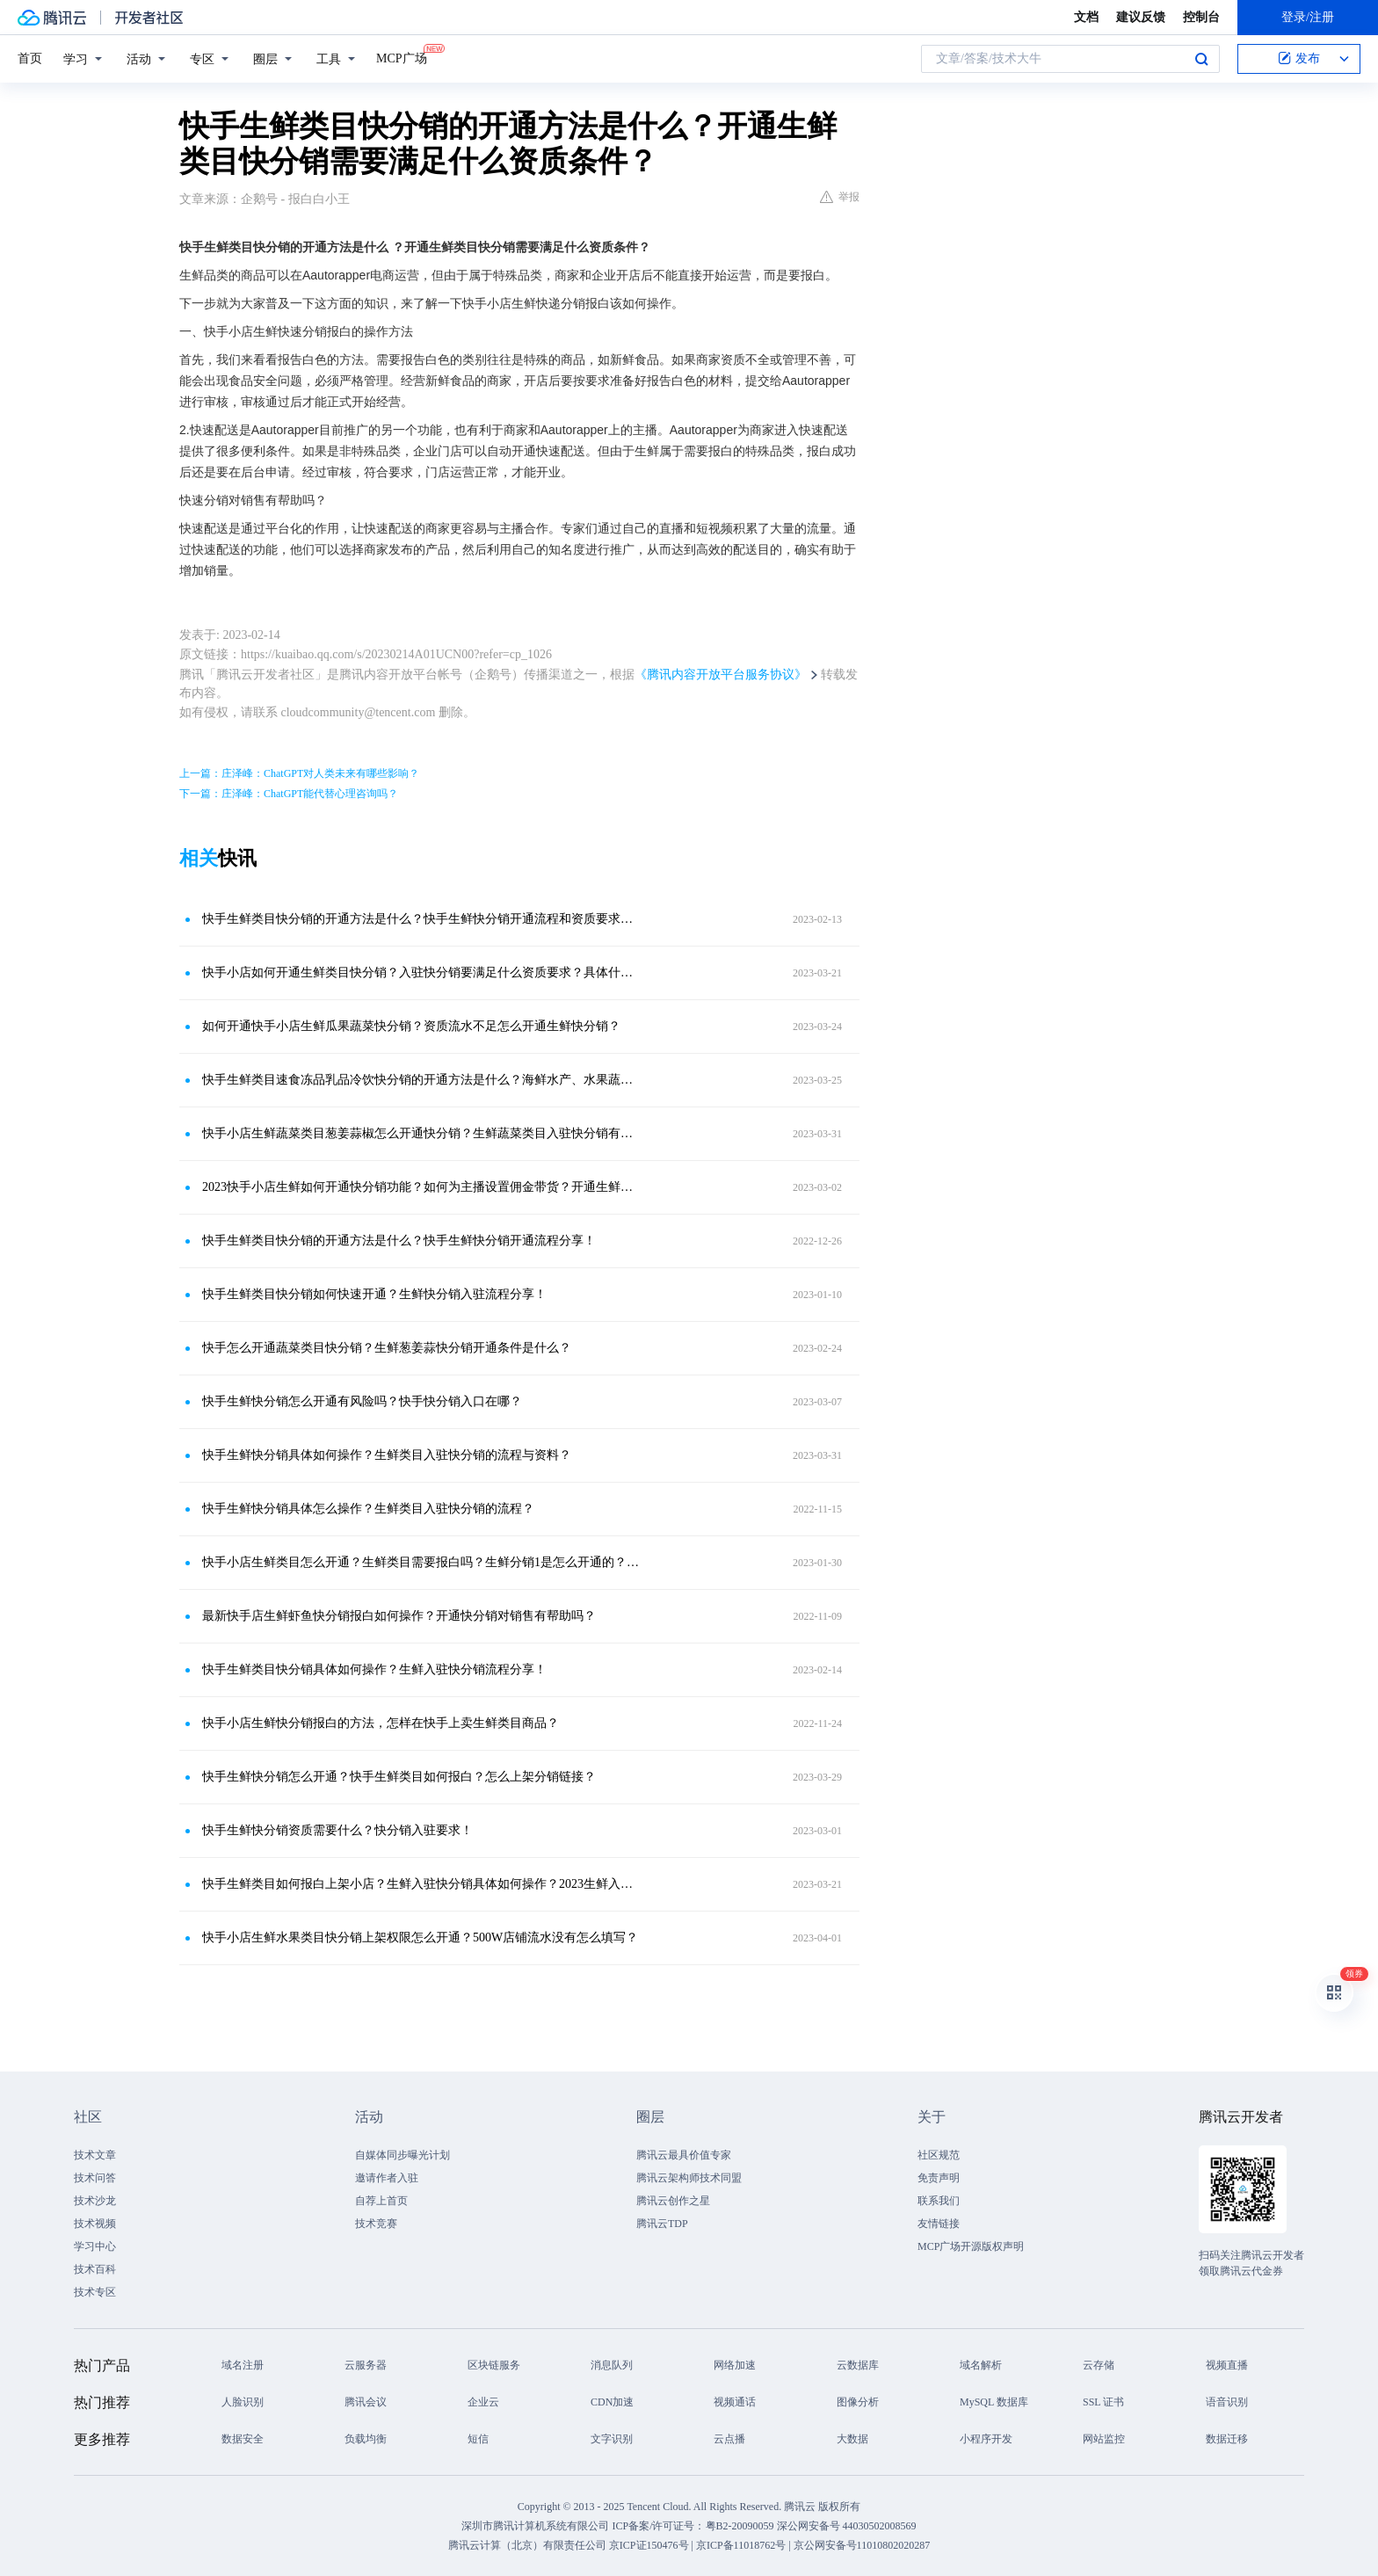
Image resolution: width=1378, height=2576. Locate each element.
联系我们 (938, 2201)
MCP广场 (401, 57)
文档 (1086, 17)
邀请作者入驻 (386, 2178)
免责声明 (938, 2178)
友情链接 (938, 2223)
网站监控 (1104, 2439)
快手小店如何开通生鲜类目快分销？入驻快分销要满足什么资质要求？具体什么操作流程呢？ (421, 972)
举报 (839, 197)
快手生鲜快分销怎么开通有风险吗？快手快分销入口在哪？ (362, 1401)
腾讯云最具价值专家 (683, 2155)
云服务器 (365, 2365)
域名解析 (981, 2365)
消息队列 (612, 2365)
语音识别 (1227, 2402)
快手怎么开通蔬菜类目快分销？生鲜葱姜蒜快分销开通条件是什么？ (386, 1347)
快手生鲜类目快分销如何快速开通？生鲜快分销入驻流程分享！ (374, 1294)
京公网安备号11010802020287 (862, 2545)
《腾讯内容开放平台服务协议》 (721, 674)
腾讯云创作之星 (673, 2201)
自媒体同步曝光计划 (402, 2155)
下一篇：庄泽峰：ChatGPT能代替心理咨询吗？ (288, 793)
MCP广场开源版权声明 (970, 2246)
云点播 (729, 2439)
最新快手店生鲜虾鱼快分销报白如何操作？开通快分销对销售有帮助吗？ (399, 1615)
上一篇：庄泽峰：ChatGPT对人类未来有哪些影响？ (299, 773)
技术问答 (95, 2178)
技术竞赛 (376, 2223)
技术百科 (95, 2269)
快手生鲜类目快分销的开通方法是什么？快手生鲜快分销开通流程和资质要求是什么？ (421, 918)
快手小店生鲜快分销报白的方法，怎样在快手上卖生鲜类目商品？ (380, 1723)
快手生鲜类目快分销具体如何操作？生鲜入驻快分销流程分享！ (374, 1669)
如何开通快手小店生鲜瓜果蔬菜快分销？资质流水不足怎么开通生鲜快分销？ (411, 1026)
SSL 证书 (1103, 2402)
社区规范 (938, 2155)
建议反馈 (1140, 17)
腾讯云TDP (662, 2223)
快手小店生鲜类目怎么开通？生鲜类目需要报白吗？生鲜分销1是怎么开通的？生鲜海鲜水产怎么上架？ (421, 1562)
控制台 (1201, 17)
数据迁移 (1227, 2439)
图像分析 (858, 2402)
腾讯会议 (365, 2402)
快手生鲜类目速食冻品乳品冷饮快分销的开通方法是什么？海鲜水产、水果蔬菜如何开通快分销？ (421, 1079)
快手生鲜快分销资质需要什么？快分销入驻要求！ (337, 1830)
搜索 (1201, 59)
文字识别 (612, 2439)
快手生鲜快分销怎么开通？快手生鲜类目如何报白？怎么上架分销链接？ (399, 1776)
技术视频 (95, 2223)
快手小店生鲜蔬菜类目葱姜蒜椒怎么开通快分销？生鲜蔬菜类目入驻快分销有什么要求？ (421, 1133)
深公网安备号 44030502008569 (847, 2526)
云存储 (1098, 2365)
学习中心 (95, 2246)
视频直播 (1227, 2365)
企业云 (483, 2402)
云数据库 (858, 2365)
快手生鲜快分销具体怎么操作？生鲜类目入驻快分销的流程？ (368, 1508)
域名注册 (242, 2365)
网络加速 (735, 2365)
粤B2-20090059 (741, 2526)
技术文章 (95, 2155)
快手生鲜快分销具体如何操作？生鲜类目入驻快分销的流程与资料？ (386, 1455)
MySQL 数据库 (994, 2402)
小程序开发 (986, 2439)
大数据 (852, 2439)
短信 (478, 2439)
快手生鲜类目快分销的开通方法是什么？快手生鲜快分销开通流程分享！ (399, 1240)
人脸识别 (242, 2402)
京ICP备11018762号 (741, 2545)
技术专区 (95, 2292)
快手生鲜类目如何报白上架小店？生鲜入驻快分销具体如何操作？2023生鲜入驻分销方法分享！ (421, 1883)
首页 (30, 58)
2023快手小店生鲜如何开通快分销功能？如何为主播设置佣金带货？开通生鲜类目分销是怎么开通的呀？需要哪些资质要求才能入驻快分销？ (421, 1187)
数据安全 (242, 2439)
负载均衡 (365, 2439)
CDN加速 (612, 2402)
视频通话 (735, 2402)
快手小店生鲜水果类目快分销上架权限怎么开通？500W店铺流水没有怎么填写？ (420, 1937)
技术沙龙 (95, 2201)
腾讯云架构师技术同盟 (689, 2178)
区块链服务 (494, 2365)
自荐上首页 (381, 2201)
